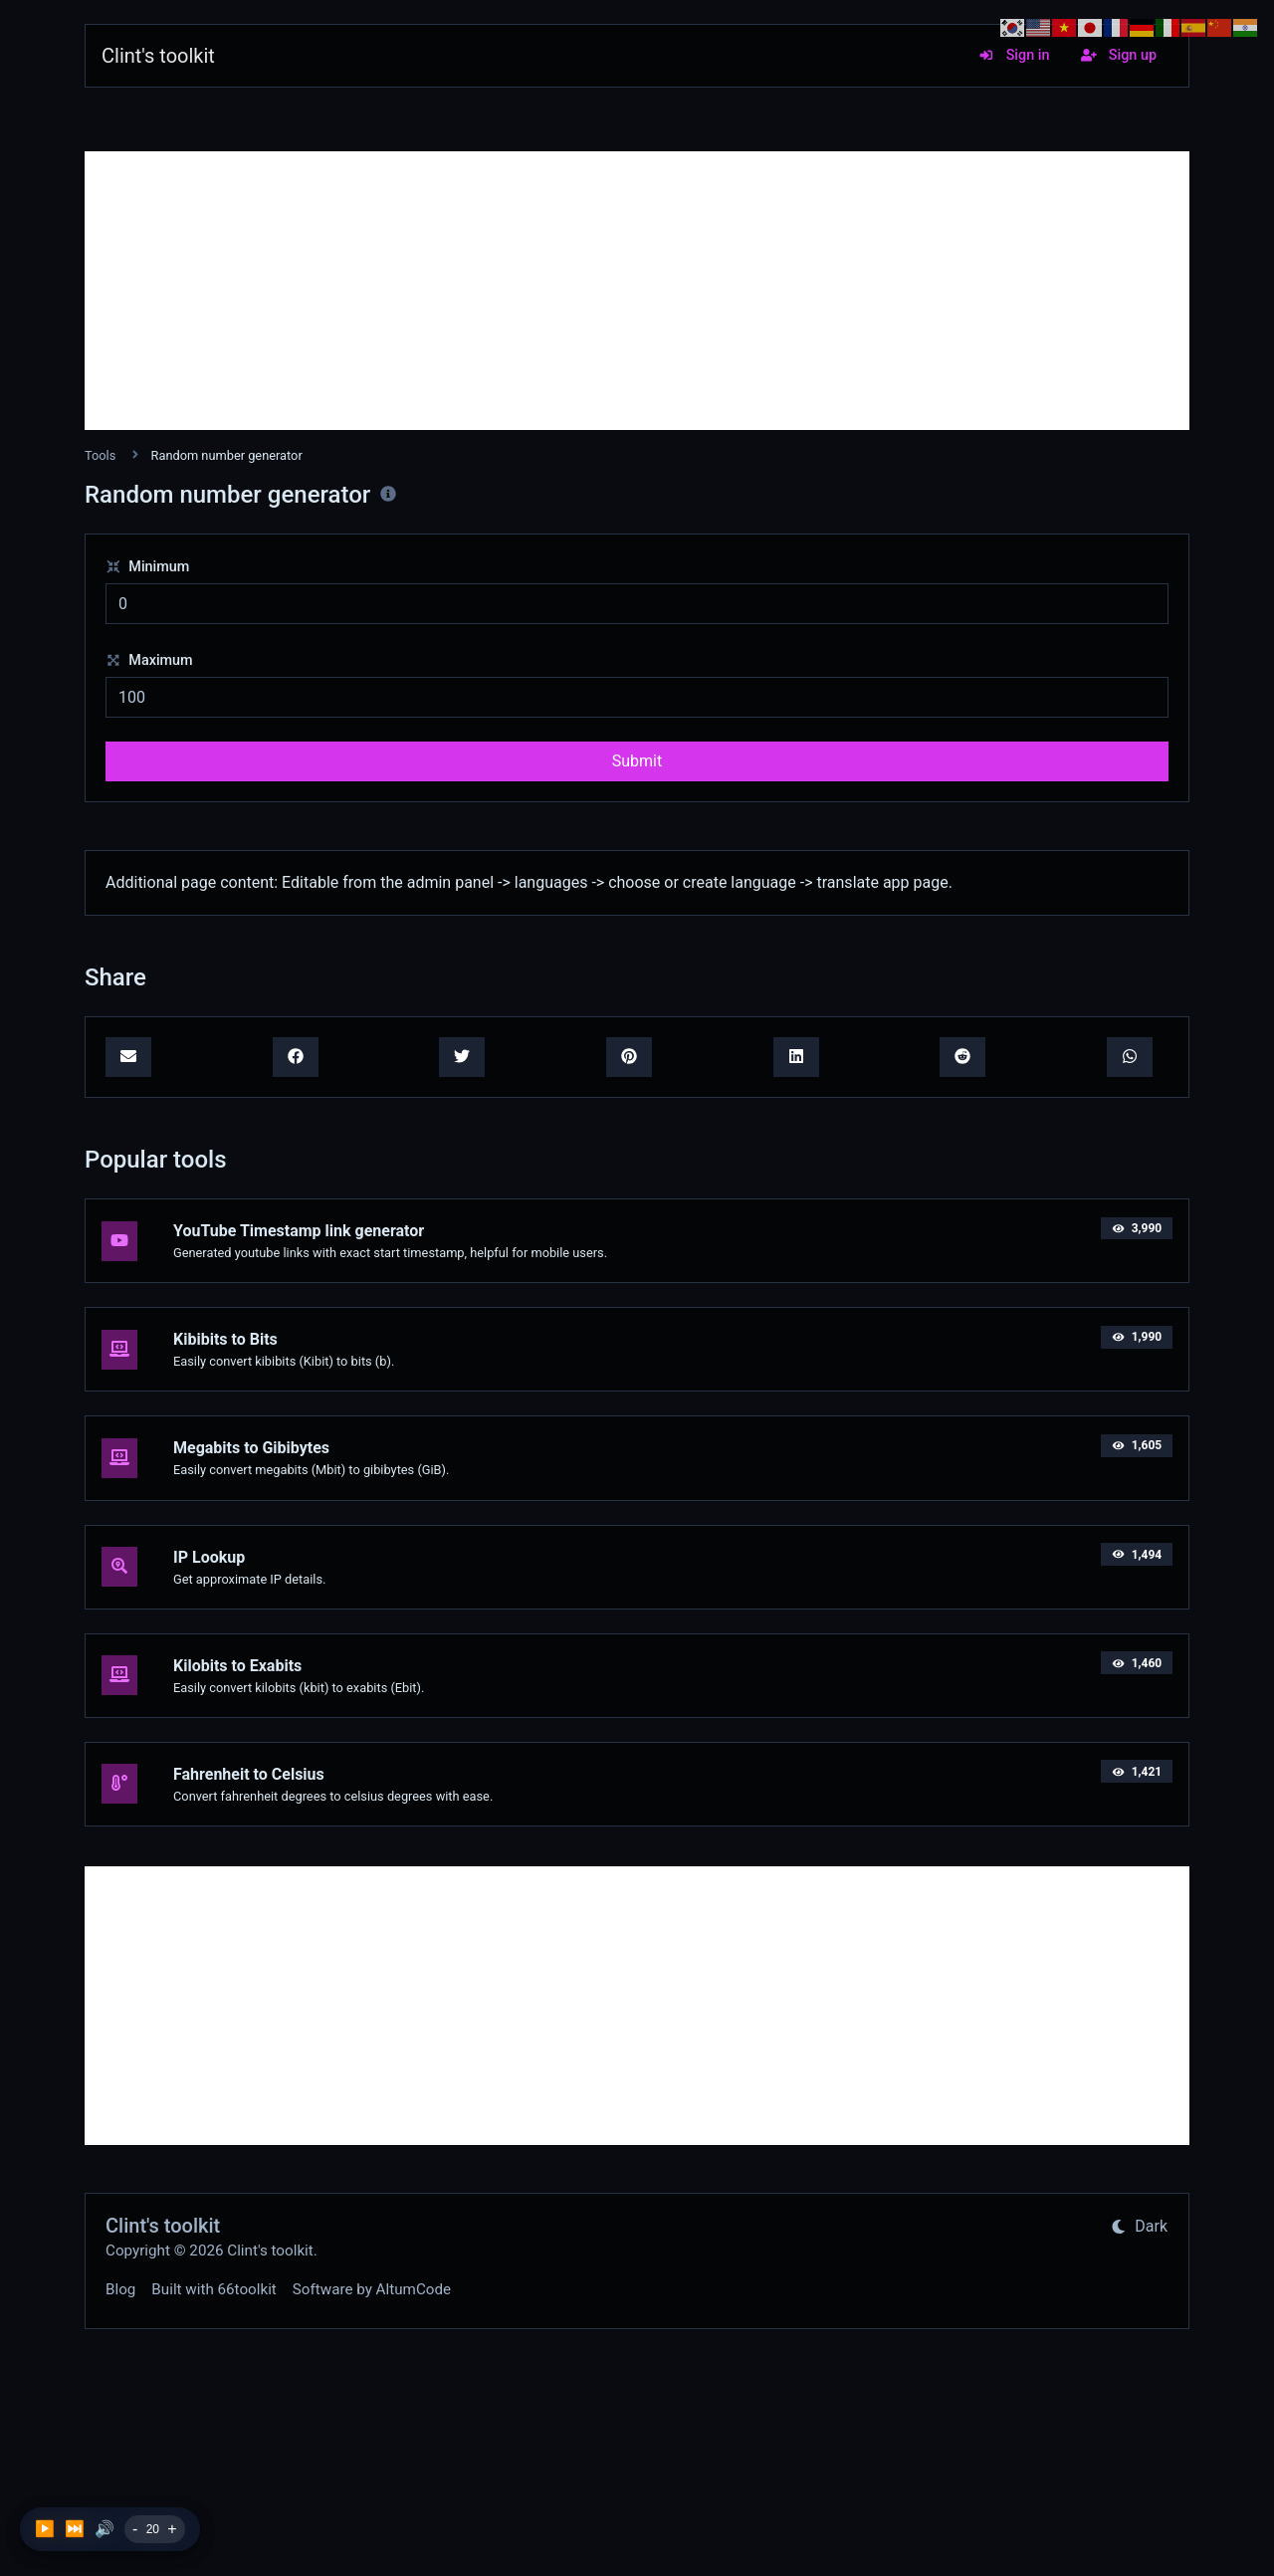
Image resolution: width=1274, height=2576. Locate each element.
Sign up (1119, 55)
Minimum (147, 566)
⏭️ (75, 2528)
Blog (120, 2289)
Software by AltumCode (372, 2289)
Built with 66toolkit (213, 2289)
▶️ (45, 2528)
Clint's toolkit (158, 56)
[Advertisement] (637, 290)
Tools (100, 455)
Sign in (1013, 55)
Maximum (149, 660)
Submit (637, 760)
